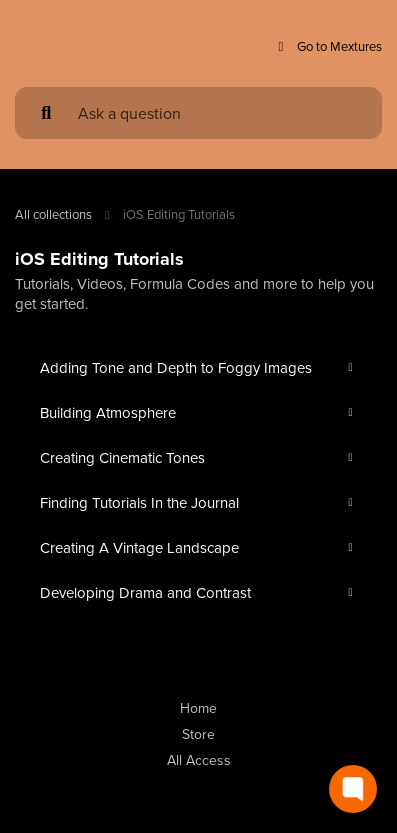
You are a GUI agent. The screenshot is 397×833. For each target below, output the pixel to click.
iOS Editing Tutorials (179, 214)
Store (198, 734)
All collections (53, 214)
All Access (199, 760)
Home (198, 708)
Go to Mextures (327, 46)
